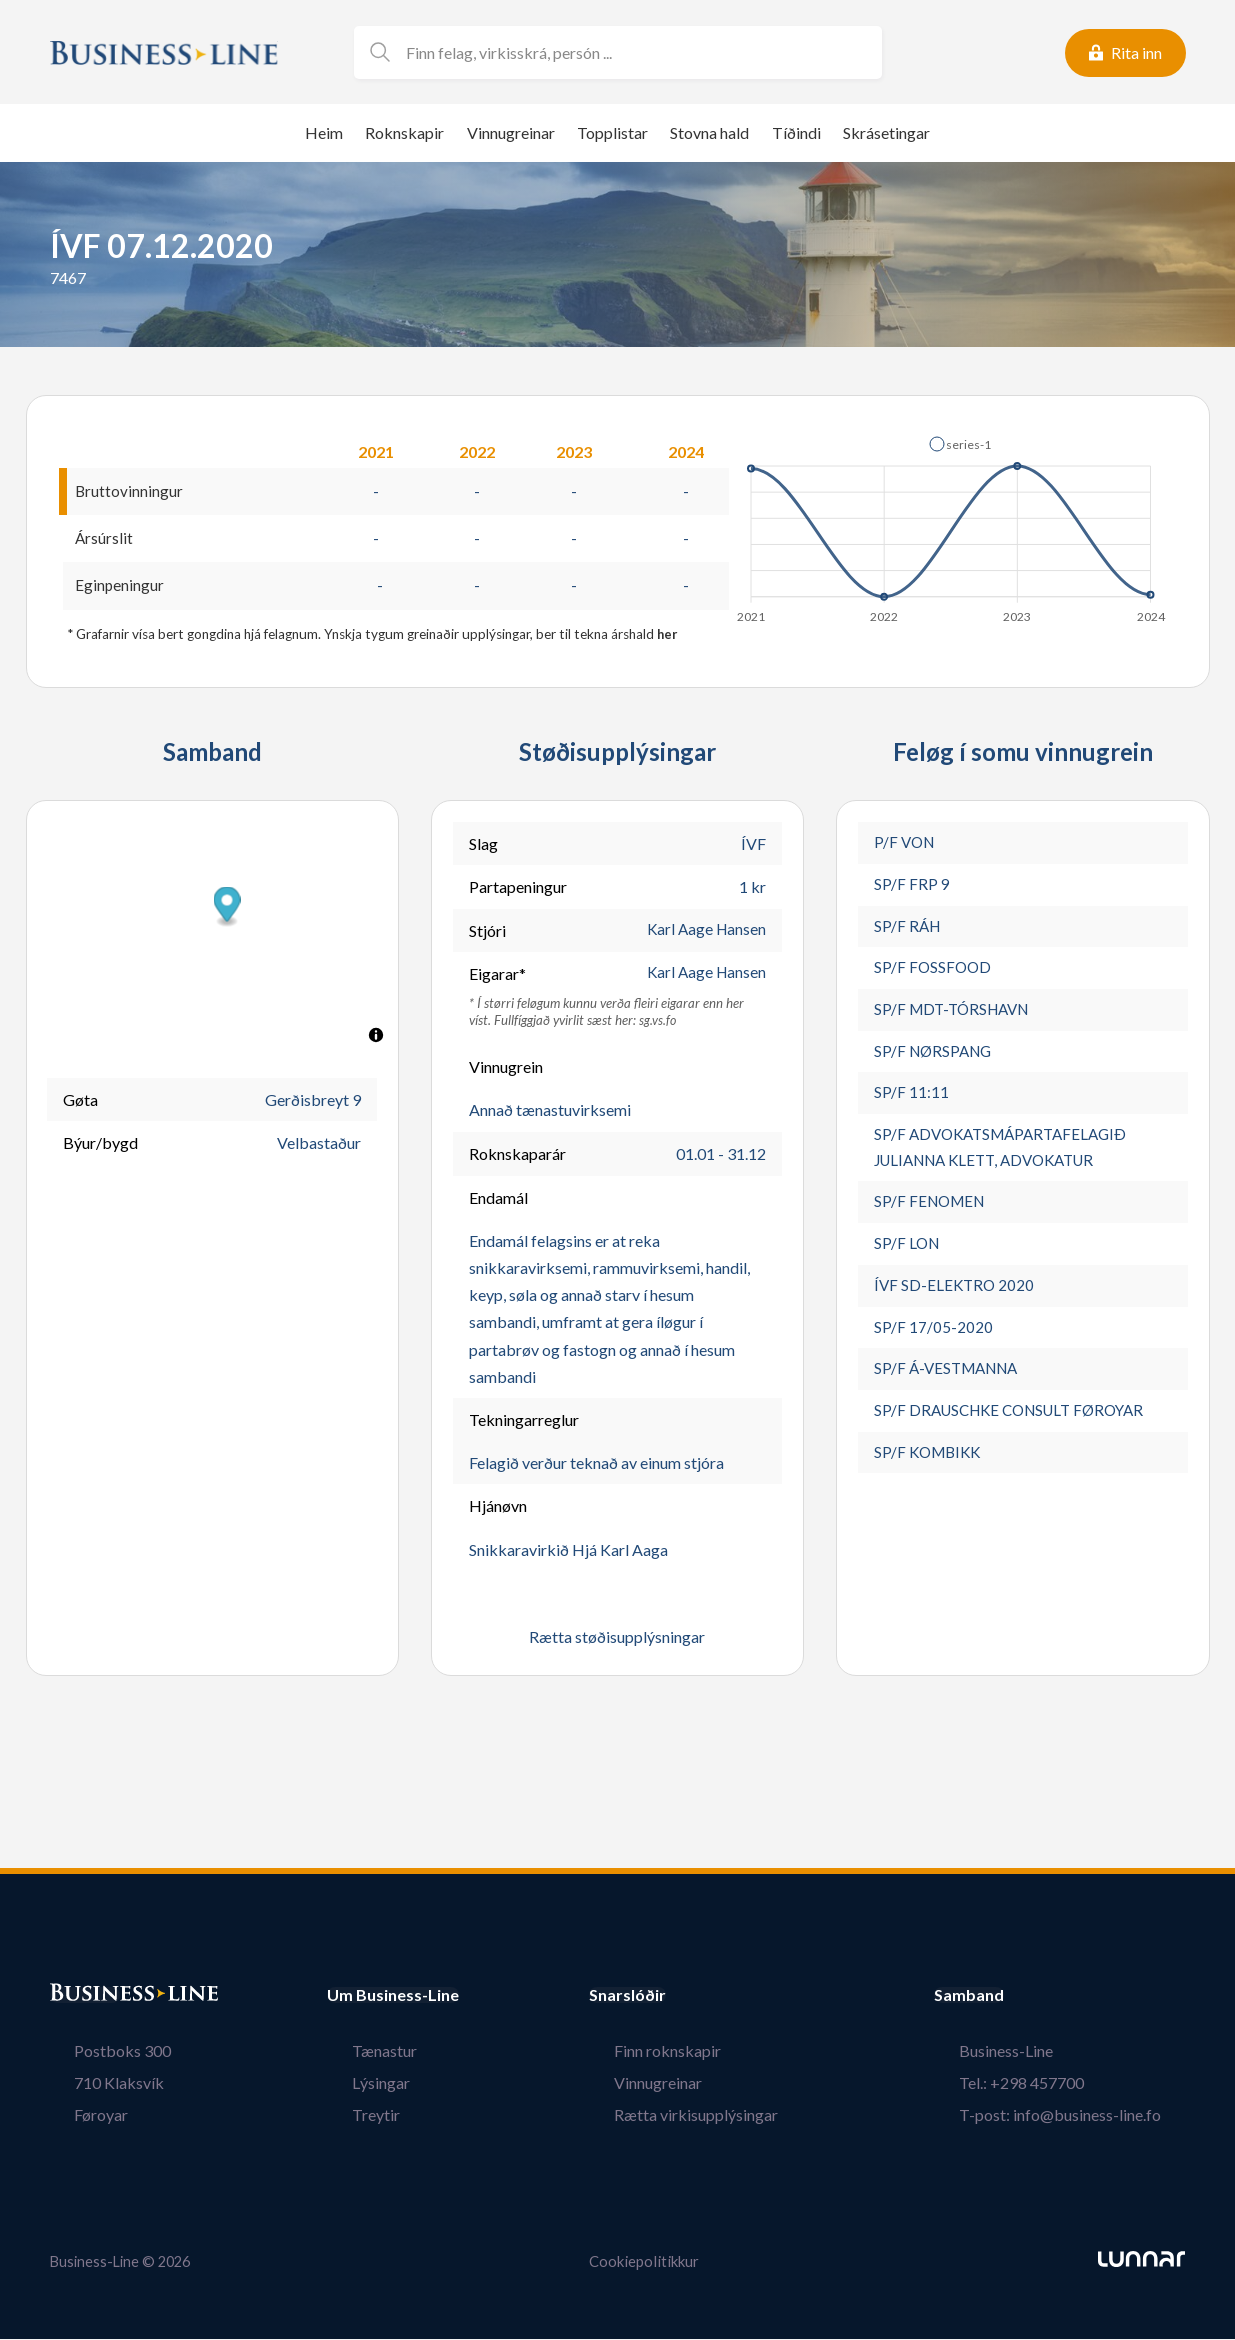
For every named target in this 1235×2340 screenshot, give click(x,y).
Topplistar (612, 132)
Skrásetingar (886, 132)
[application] (952, 524)
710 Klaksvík (95, 2084)
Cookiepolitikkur (644, 2263)
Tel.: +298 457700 (1045, 2084)
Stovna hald (709, 132)
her (668, 636)
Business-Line (1030, 2052)
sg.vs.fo (658, 1023)
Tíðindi (796, 132)
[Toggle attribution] (376, 1038)
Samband (1018, 1997)
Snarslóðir (677, 1997)
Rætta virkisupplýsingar (721, 2116)
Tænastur (359, 2052)
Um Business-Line (393, 1997)
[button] (960, 444)
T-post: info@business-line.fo (1084, 2116)
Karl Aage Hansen (704, 932)
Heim (324, 132)
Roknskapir (404, 132)
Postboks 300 (98, 2052)
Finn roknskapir (692, 2052)
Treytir (351, 2116)
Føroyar (77, 2116)
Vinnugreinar (511, 132)
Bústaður (85, 1997)
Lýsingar (356, 2084)
